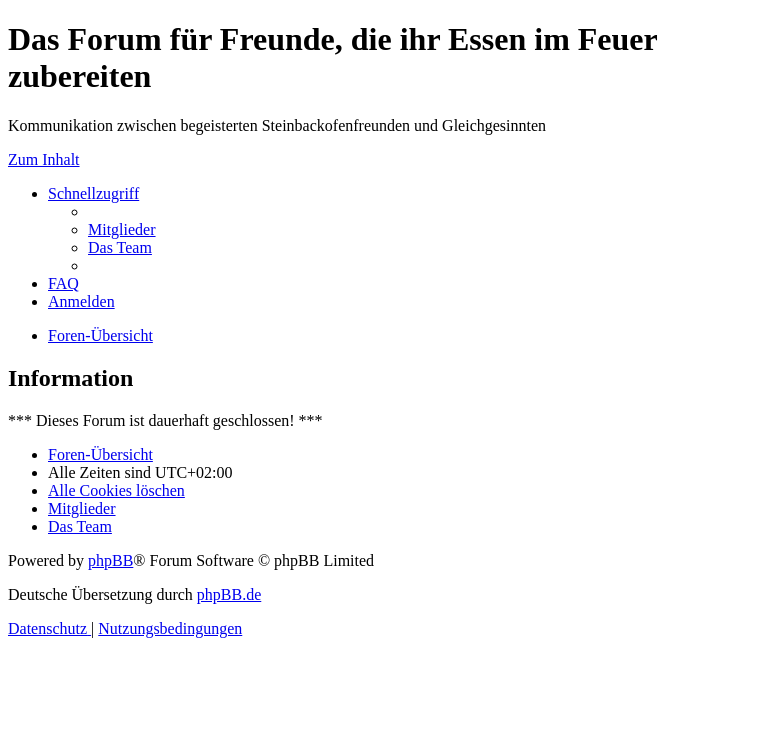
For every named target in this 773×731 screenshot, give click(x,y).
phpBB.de (229, 594)
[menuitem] (122, 229)
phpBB (110, 560)
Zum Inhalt (44, 159)
